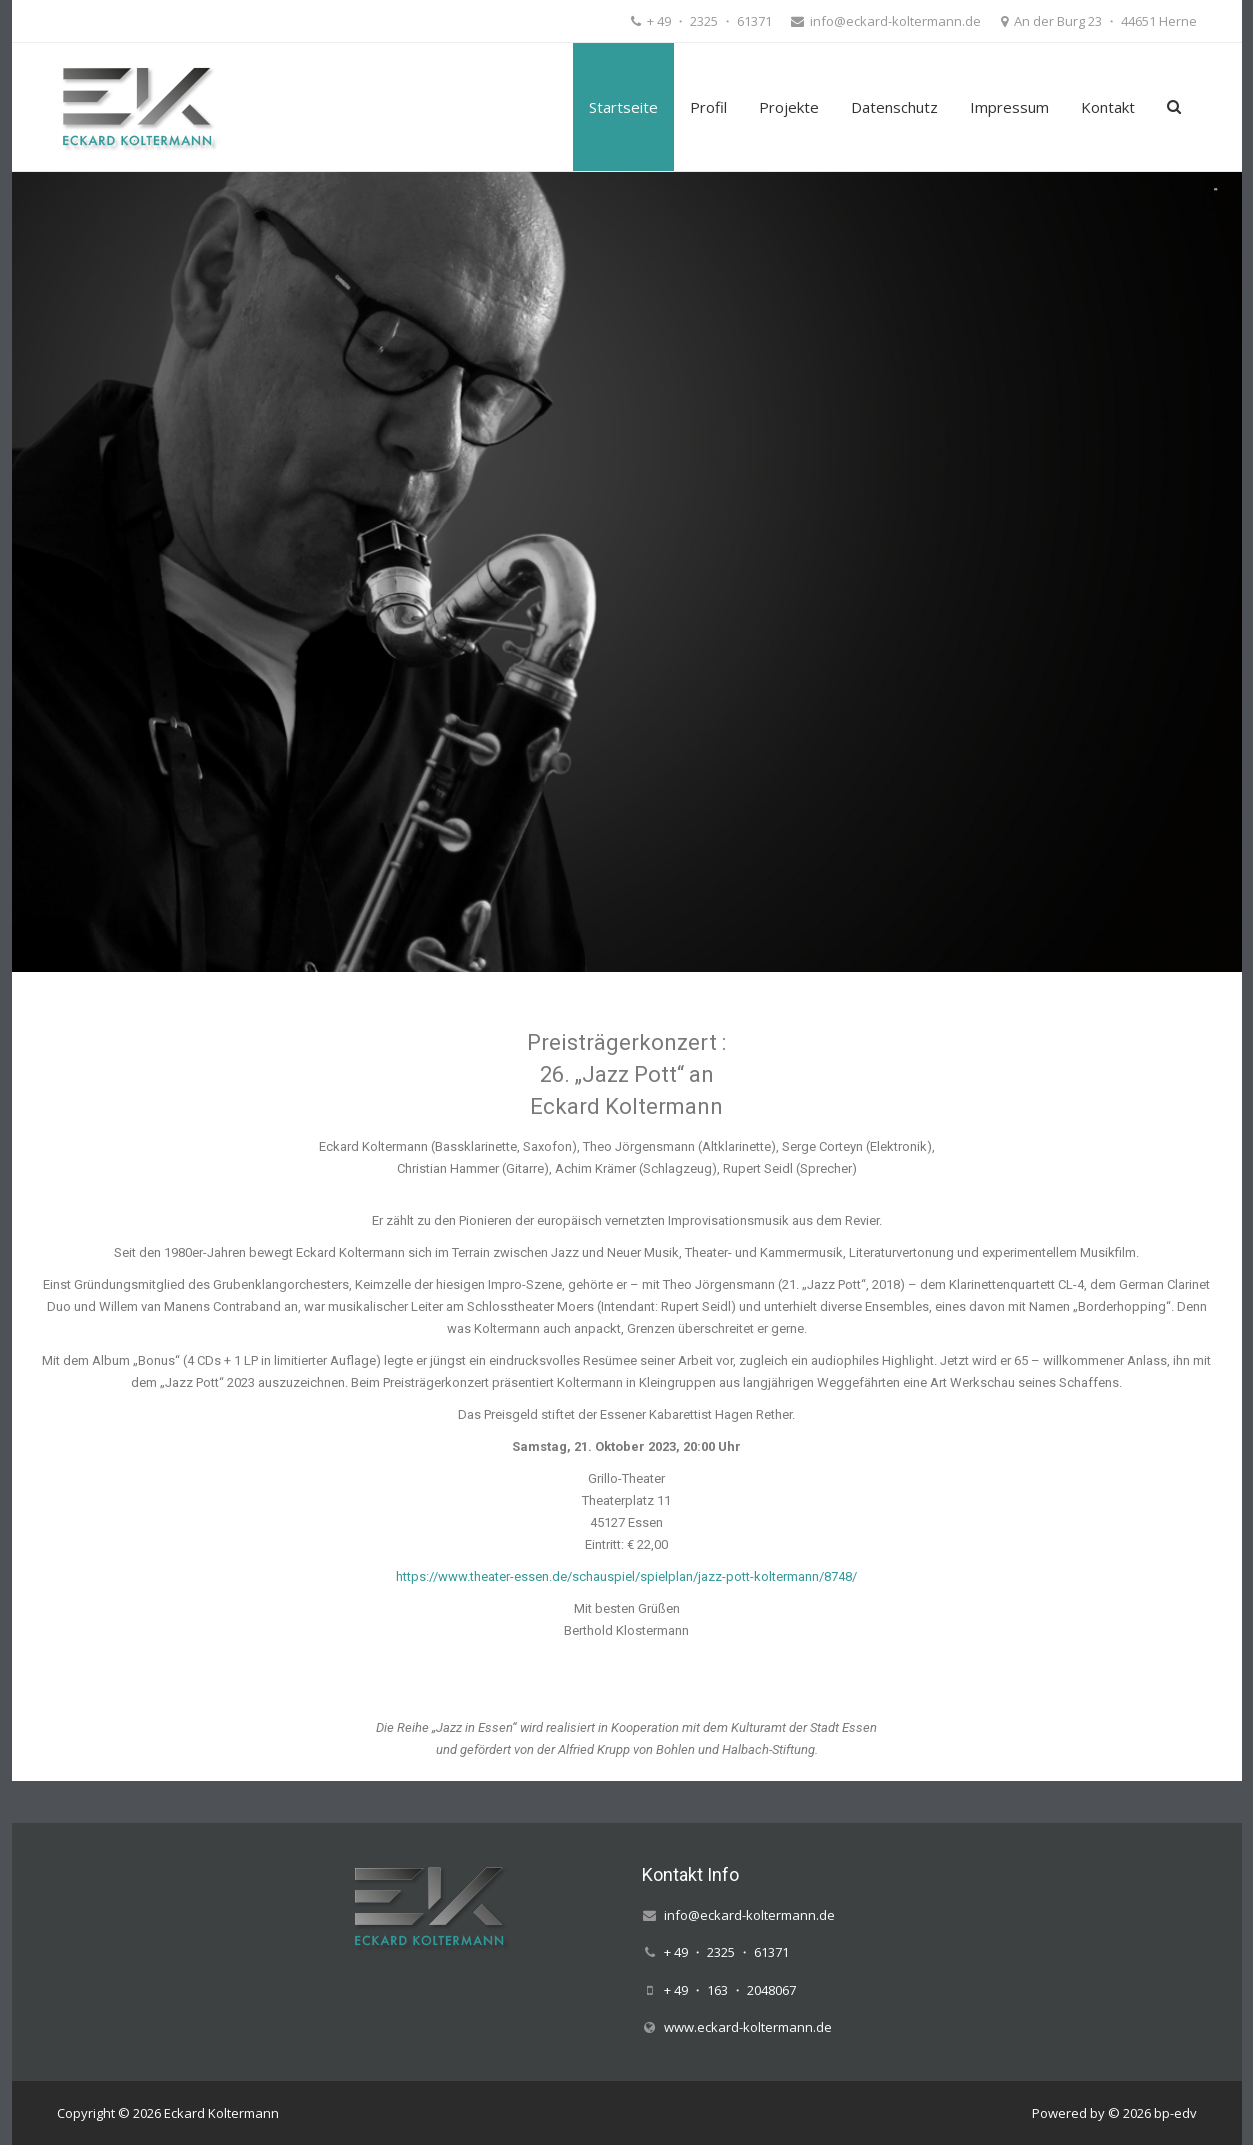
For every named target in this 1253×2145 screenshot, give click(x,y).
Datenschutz (894, 107)
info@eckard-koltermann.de (894, 21)
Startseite (623, 107)
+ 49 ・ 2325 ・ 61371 (708, 21)
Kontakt (1108, 107)
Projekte (789, 107)
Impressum (1009, 107)
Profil (708, 107)
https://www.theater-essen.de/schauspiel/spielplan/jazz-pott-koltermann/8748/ (626, 1576)
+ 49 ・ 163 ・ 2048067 (730, 1990)
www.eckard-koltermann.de (748, 2027)
